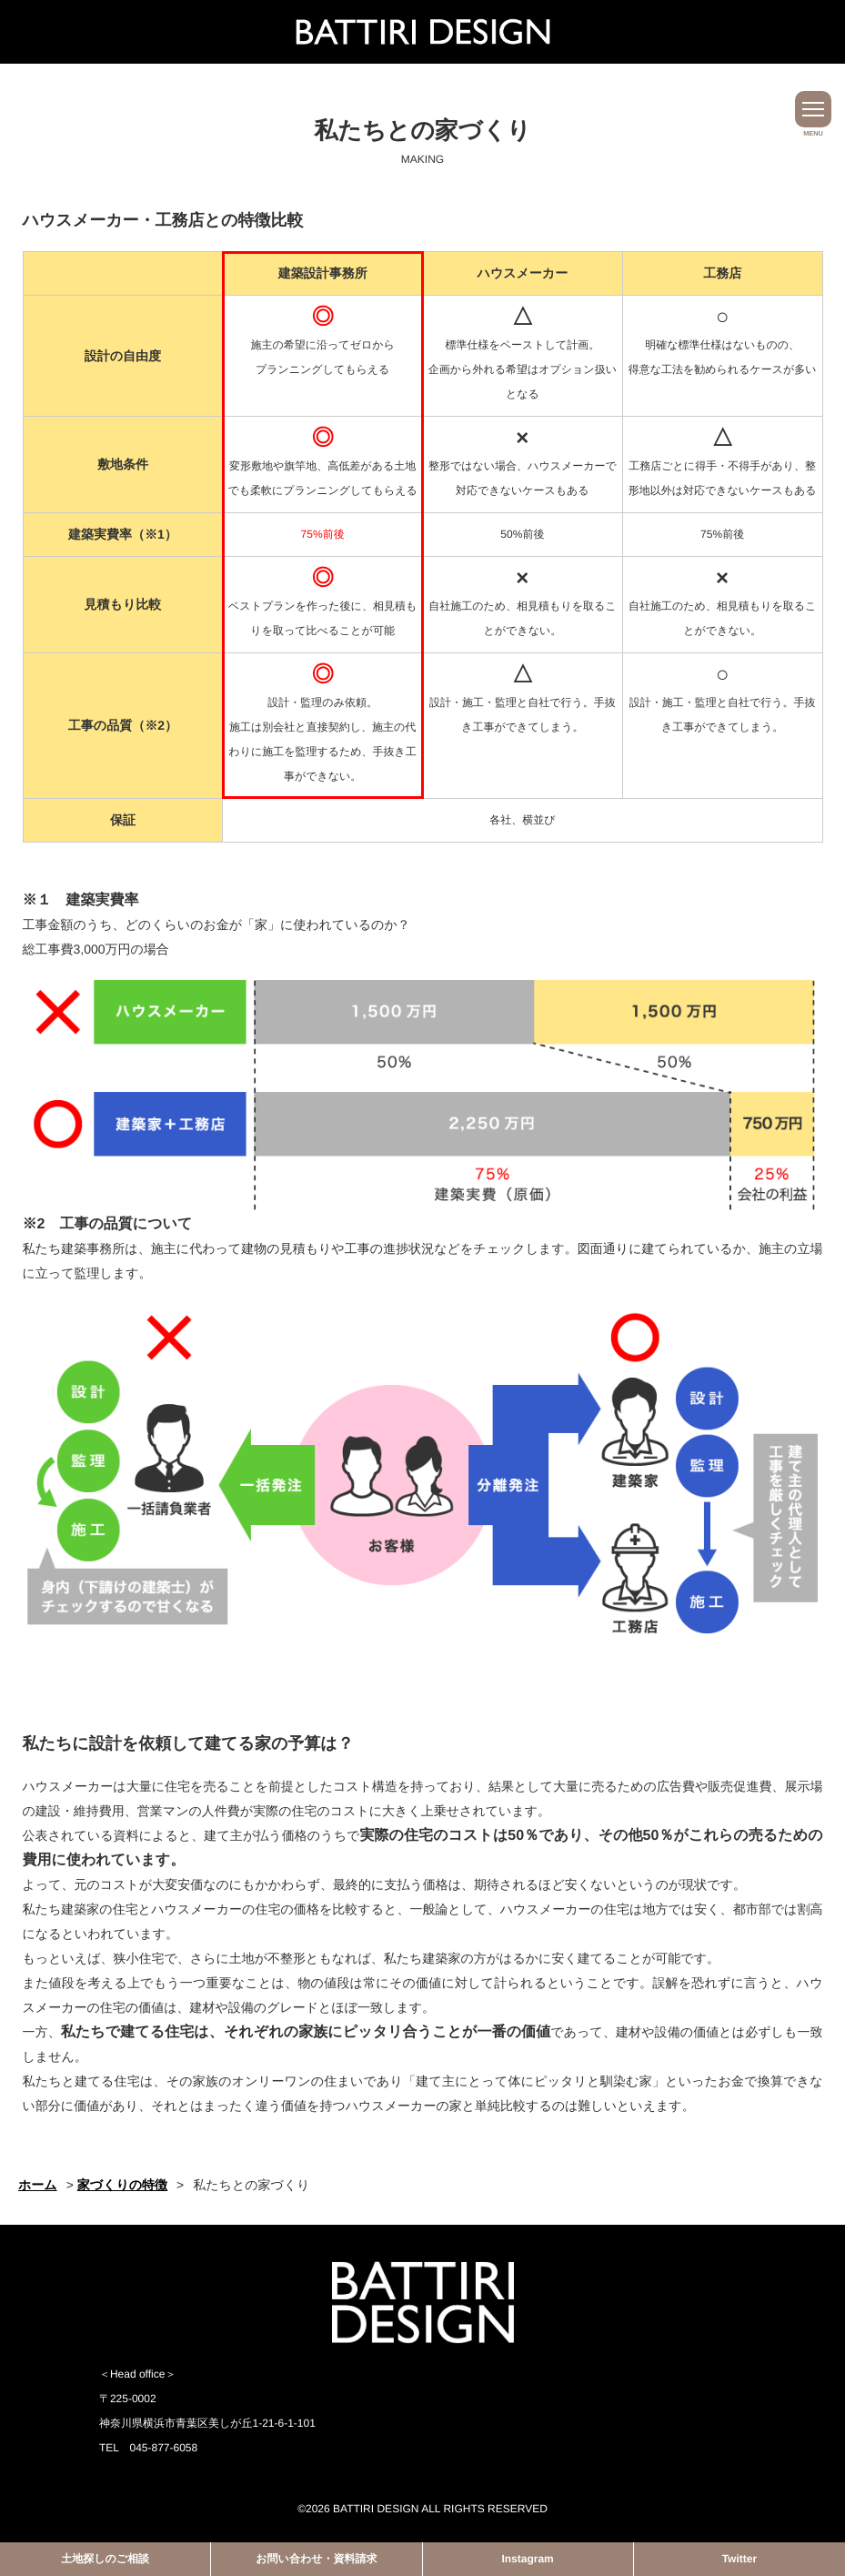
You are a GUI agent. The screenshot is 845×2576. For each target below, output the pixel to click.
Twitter (739, 2558)
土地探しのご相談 (105, 2558)
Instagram (527, 2558)
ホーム (37, 2184)
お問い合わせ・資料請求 (316, 2558)
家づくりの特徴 (122, 2184)
